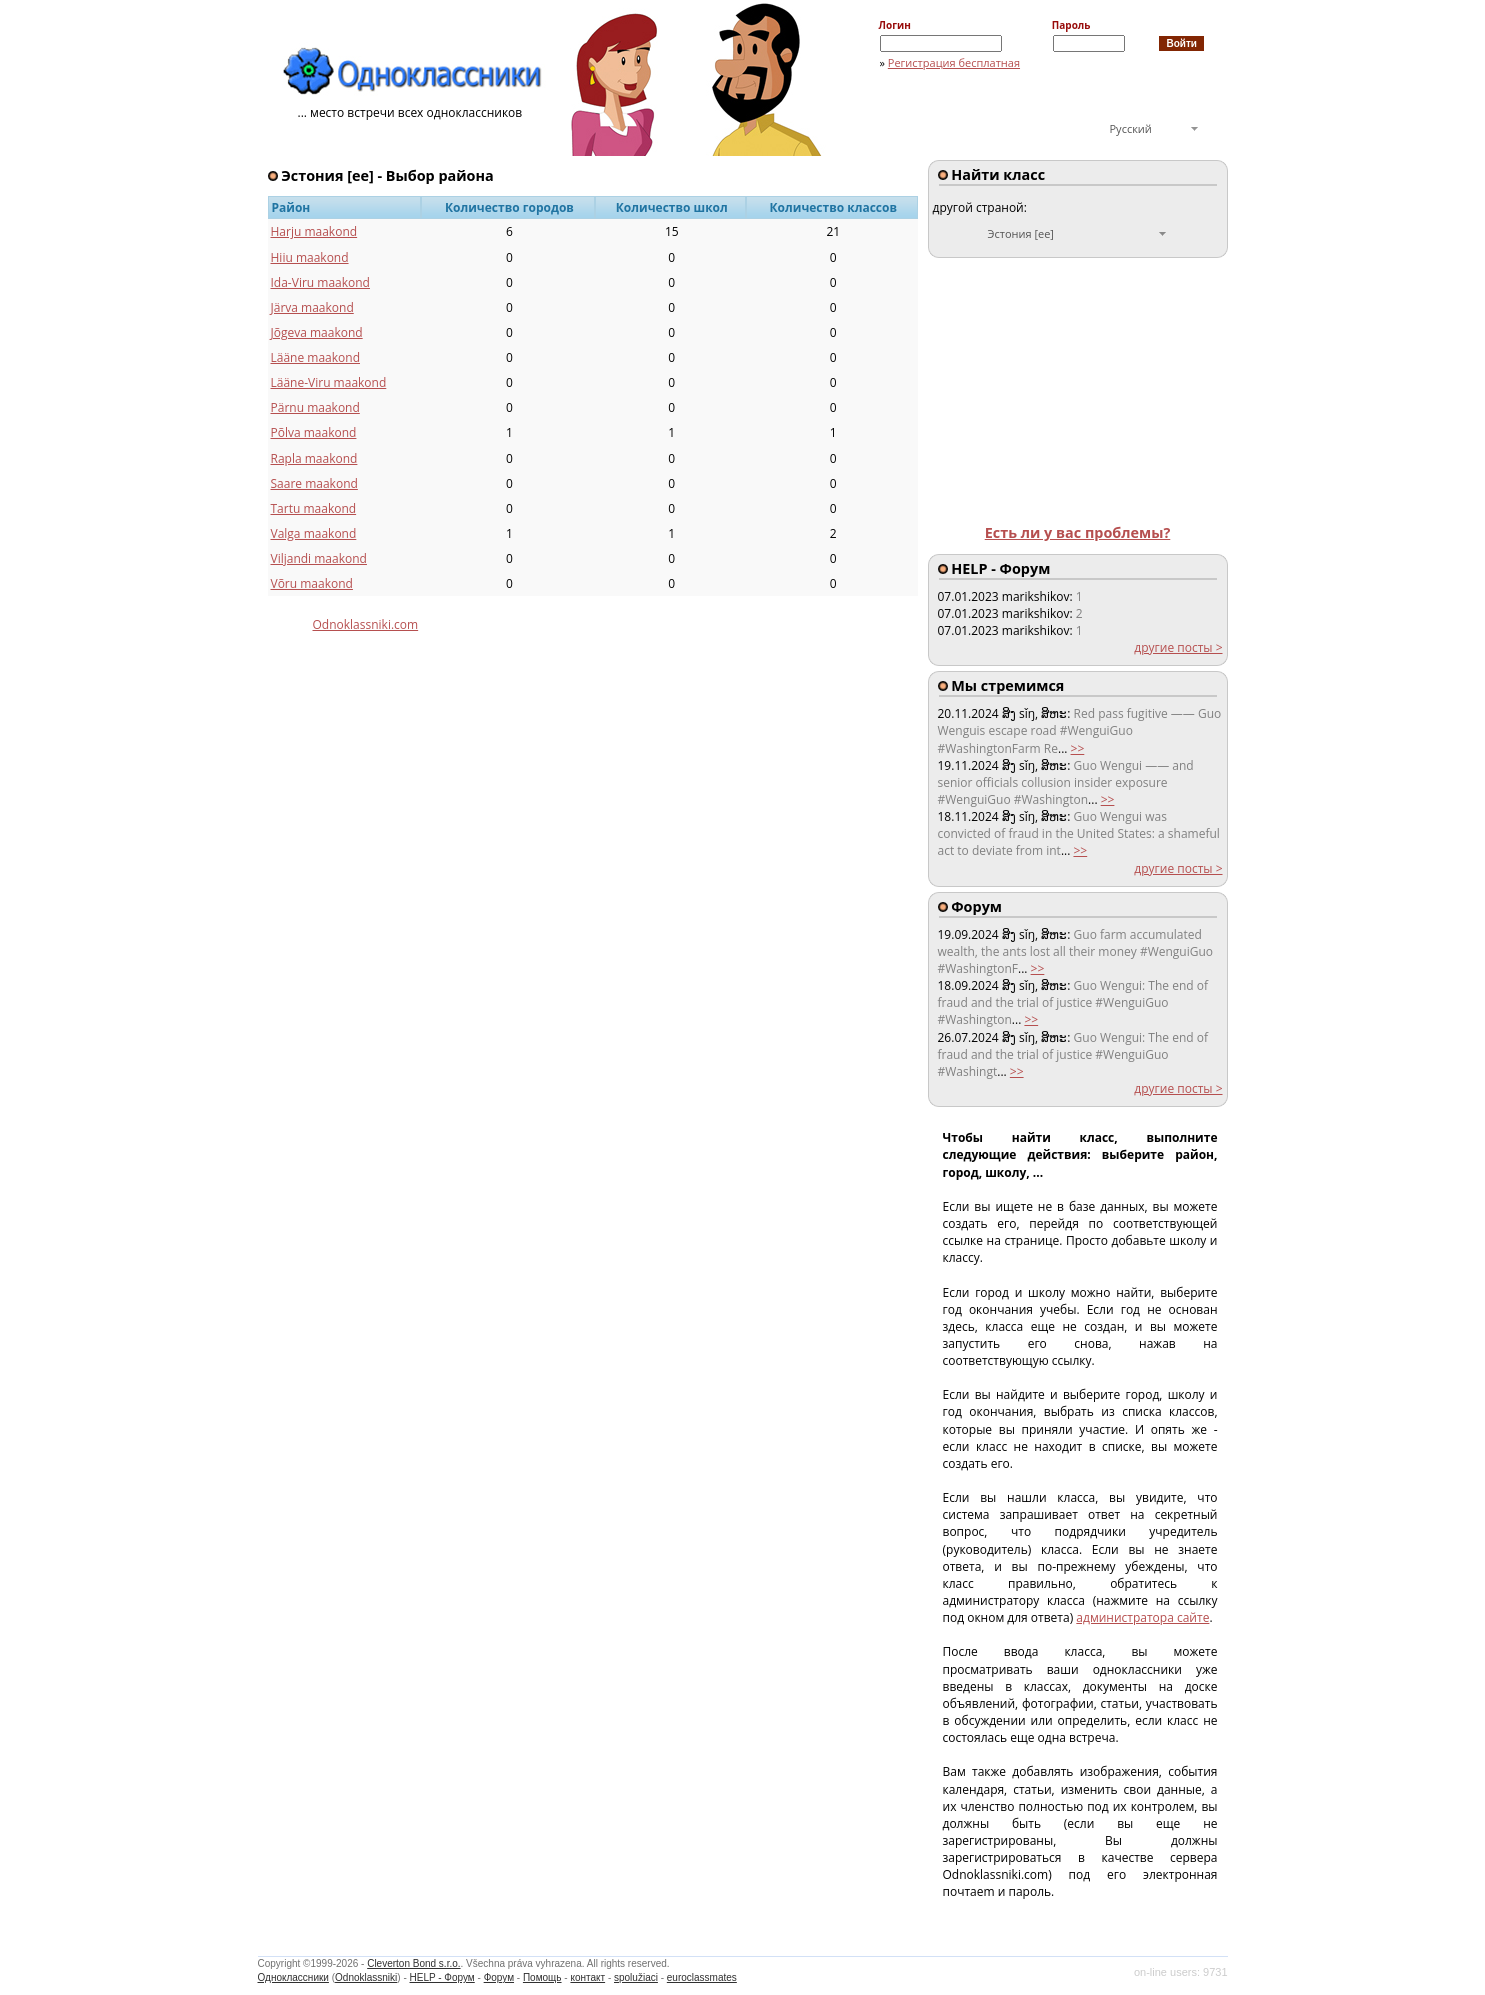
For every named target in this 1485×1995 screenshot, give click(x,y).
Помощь (542, 1977)
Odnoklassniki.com (366, 624)
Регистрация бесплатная (954, 62)
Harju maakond (314, 231)
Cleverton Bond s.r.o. (413, 1963)
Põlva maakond (314, 432)
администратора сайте (1142, 1617)
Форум (499, 1977)
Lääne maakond (315, 357)
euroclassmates (702, 1977)
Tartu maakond (314, 508)
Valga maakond (314, 533)
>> (1078, 748)
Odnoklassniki (366, 1977)
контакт (587, 1977)
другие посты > (1178, 647)
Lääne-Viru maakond (329, 382)
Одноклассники (293, 1977)
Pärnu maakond (315, 407)
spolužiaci (636, 1977)
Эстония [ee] (1021, 233)
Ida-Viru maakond (320, 282)
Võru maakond (312, 583)
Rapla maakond (314, 458)
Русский (1131, 128)
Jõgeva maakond (317, 332)
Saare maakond (314, 483)
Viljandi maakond (319, 558)
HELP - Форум (442, 1977)
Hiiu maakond (310, 257)
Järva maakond (312, 307)
